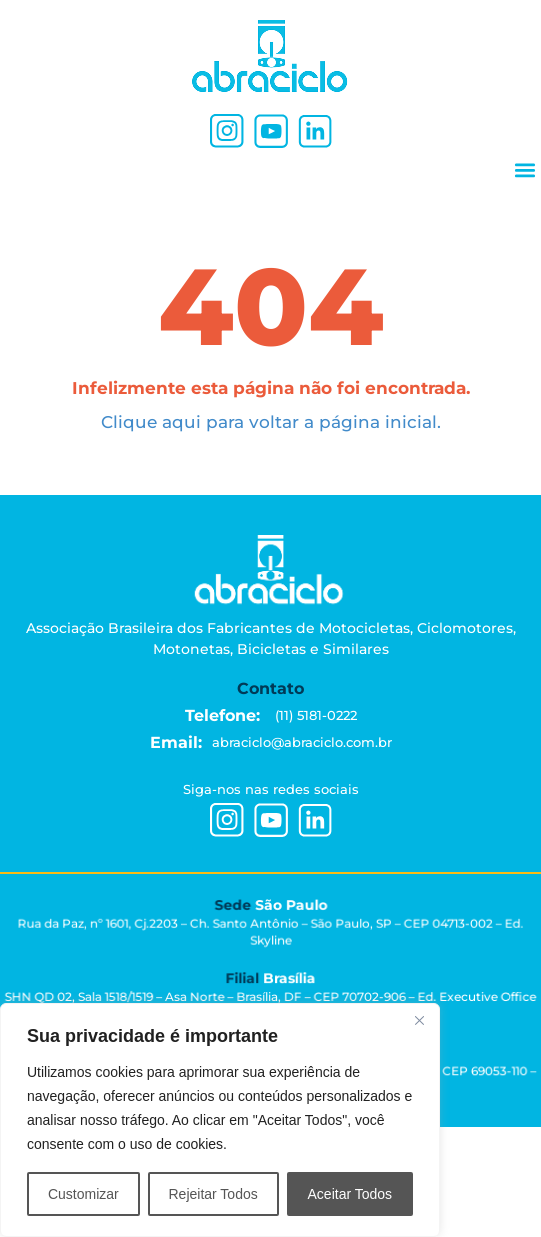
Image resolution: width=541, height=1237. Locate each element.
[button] (524, 169)
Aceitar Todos (350, 1194)
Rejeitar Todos (212, 1194)
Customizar (83, 1194)
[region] (220, 1120)
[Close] (419, 1020)
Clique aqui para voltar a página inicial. (271, 422)
